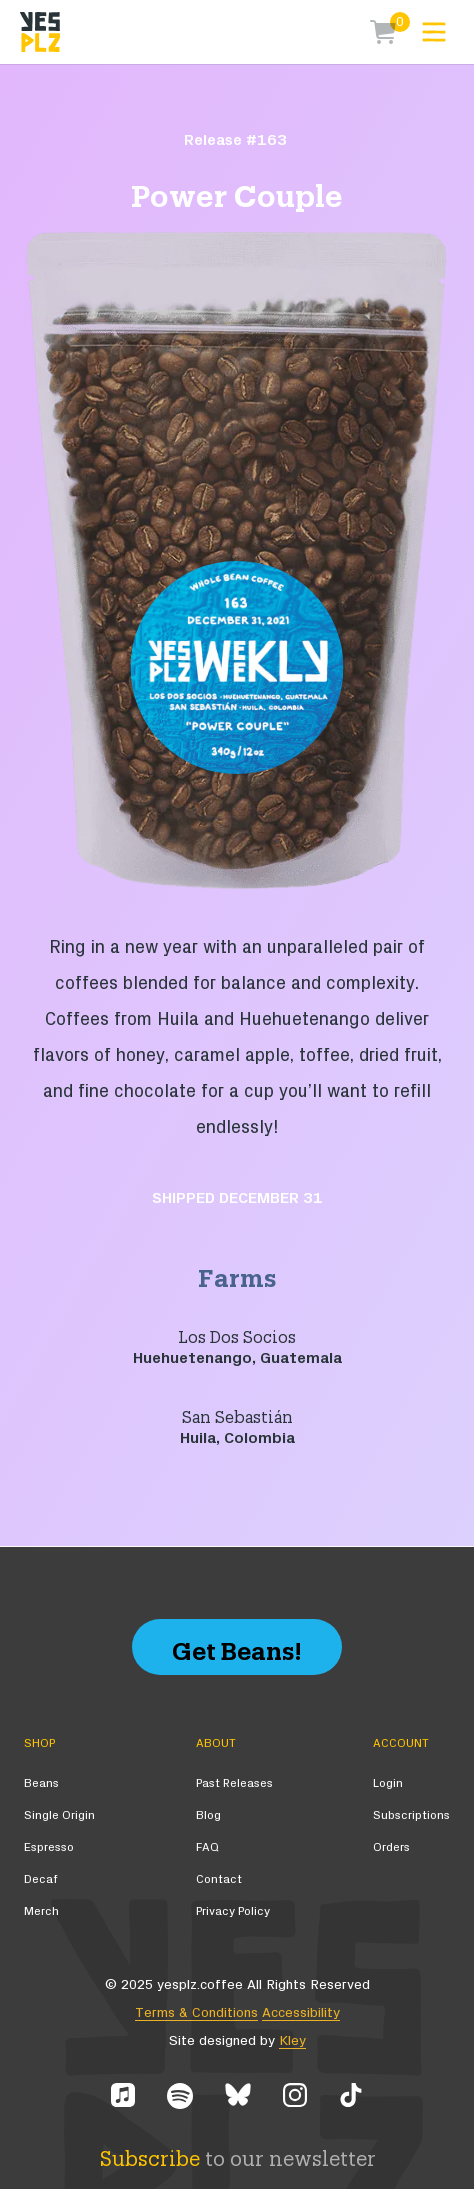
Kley (292, 2041)
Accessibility (301, 2013)
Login (388, 1783)
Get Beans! (237, 1646)
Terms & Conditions (196, 2013)
